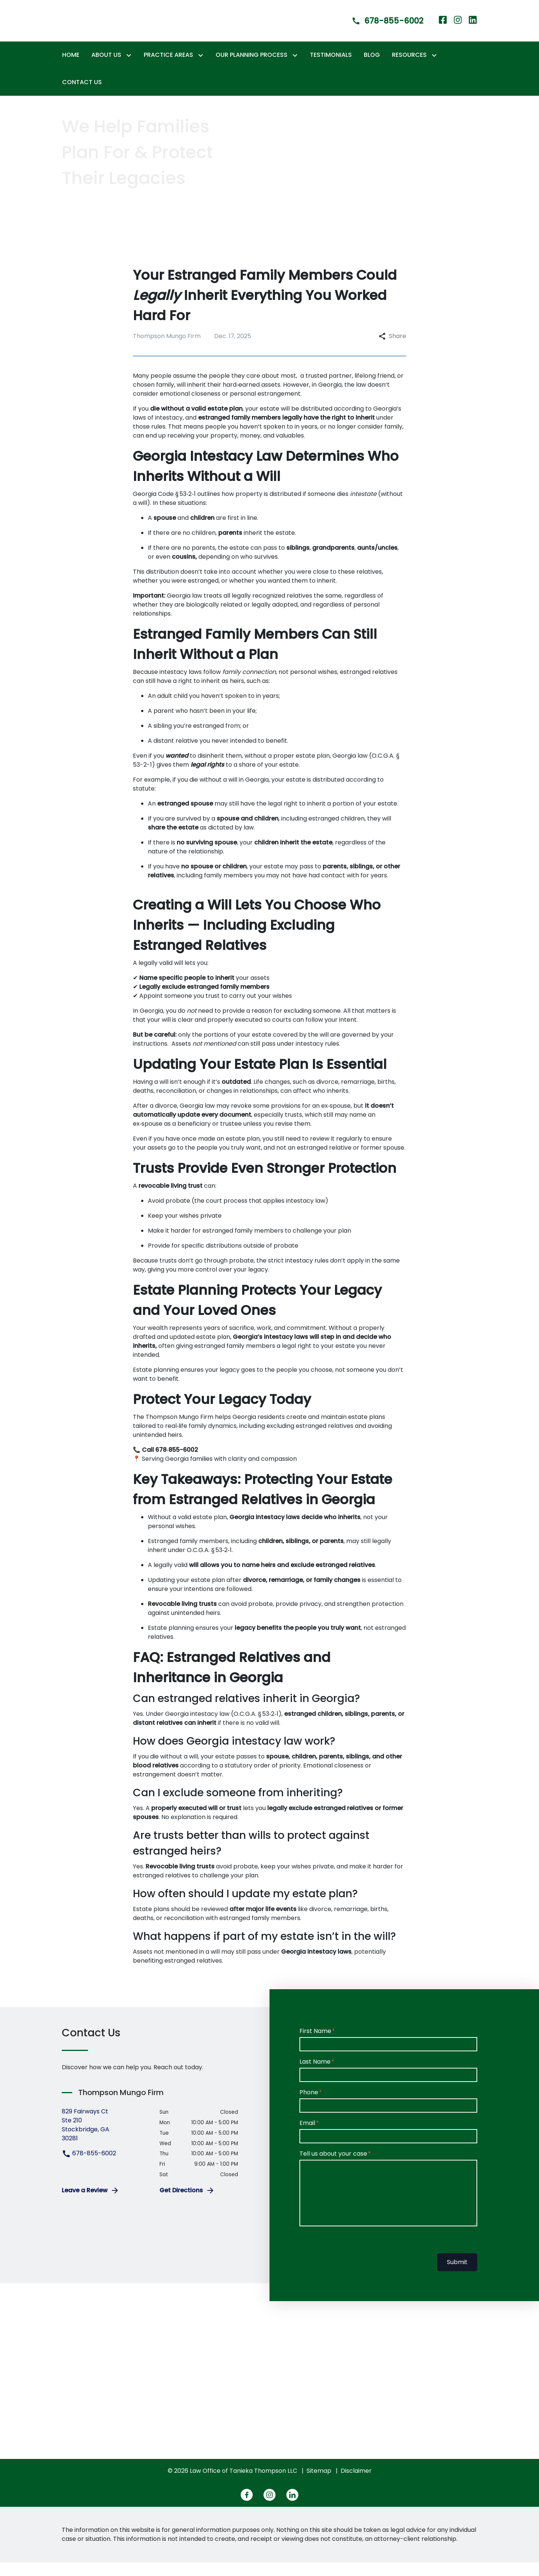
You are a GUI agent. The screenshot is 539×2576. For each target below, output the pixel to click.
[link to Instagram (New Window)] (457, 27)
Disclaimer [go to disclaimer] (356, 2484)
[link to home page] (96, 27)
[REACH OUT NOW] (95, 225)
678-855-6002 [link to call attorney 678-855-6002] (89, 2167)
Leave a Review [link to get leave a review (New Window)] (90, 2203)
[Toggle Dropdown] (130, 69)
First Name (315, 2044)
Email (307, 2136)
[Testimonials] (331, 68)
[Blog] (372, 68)
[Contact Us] (82, 96)
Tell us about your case (333, 2167)
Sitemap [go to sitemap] (319, 2484)
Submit (457, 2276)
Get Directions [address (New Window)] (187, 2203)
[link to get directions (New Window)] (105, 2139)
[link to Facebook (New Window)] (442, 27)
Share (392, 350)
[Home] (70, 68)
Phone (308, 2106)
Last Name (315, 2075)
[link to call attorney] (381, 27)
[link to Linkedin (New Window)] (472, 27)
